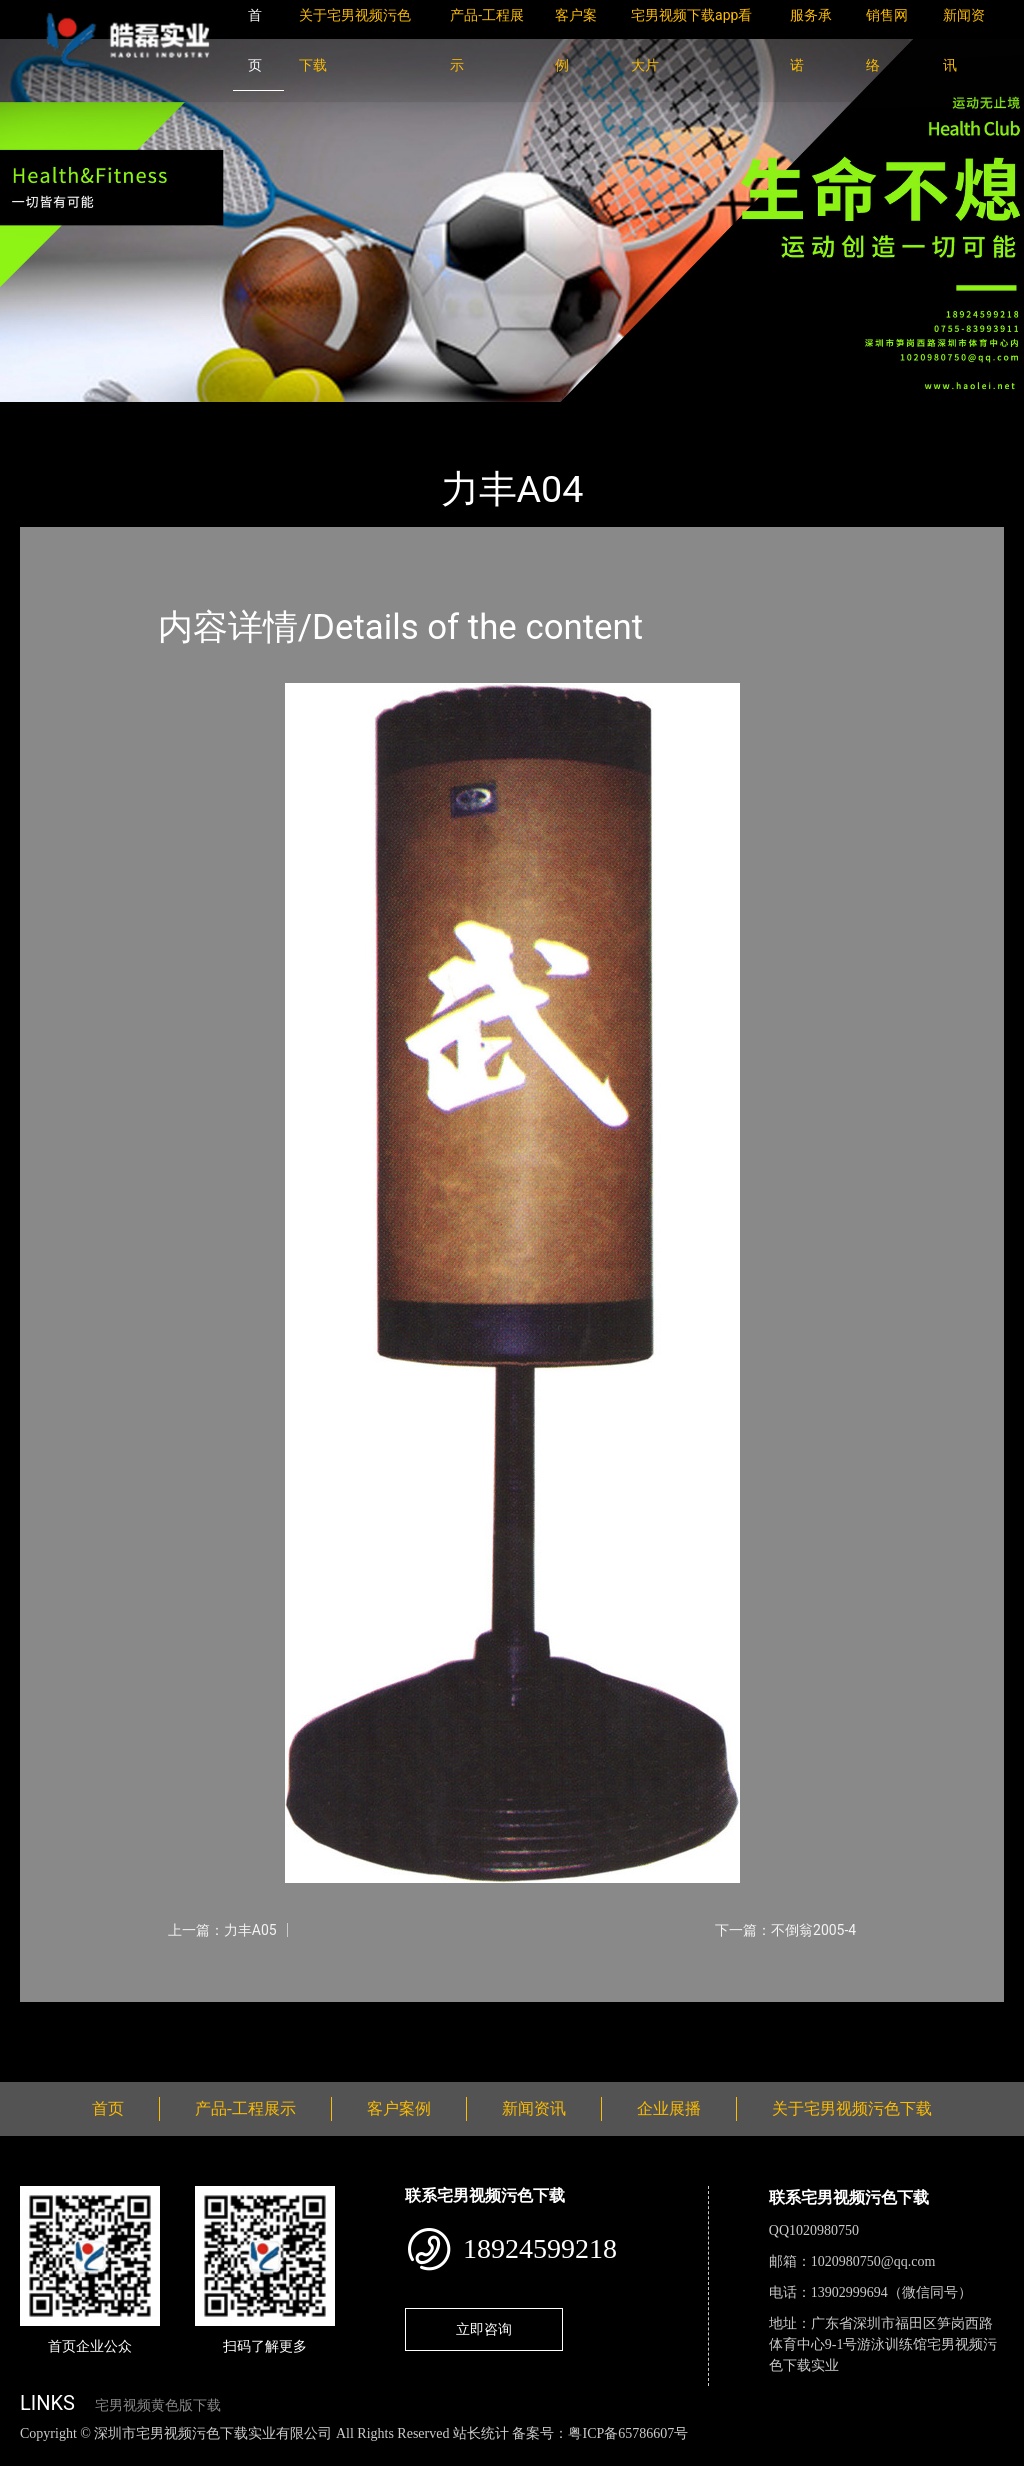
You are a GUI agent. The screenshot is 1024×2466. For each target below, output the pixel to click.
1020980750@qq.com (873, 2261)
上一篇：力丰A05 (222, 1930)
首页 (55, 415)
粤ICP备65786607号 (628, 2433)
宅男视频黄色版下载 (158, 2405)
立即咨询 (484, 2329)
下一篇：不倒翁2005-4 (785, 1930)
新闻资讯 (534, 2108)
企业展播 (669, 2108)
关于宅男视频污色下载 (852, 2108)
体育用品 (240, 415)
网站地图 (30, 2454)
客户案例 (399, 2108)
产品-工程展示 (140, 415)
